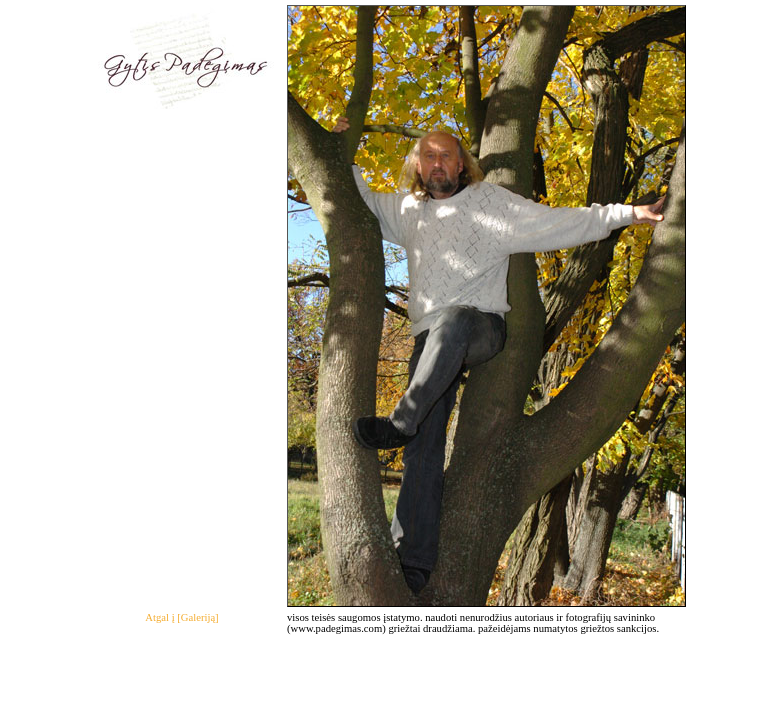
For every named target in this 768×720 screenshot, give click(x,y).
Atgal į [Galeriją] (181, 617)
